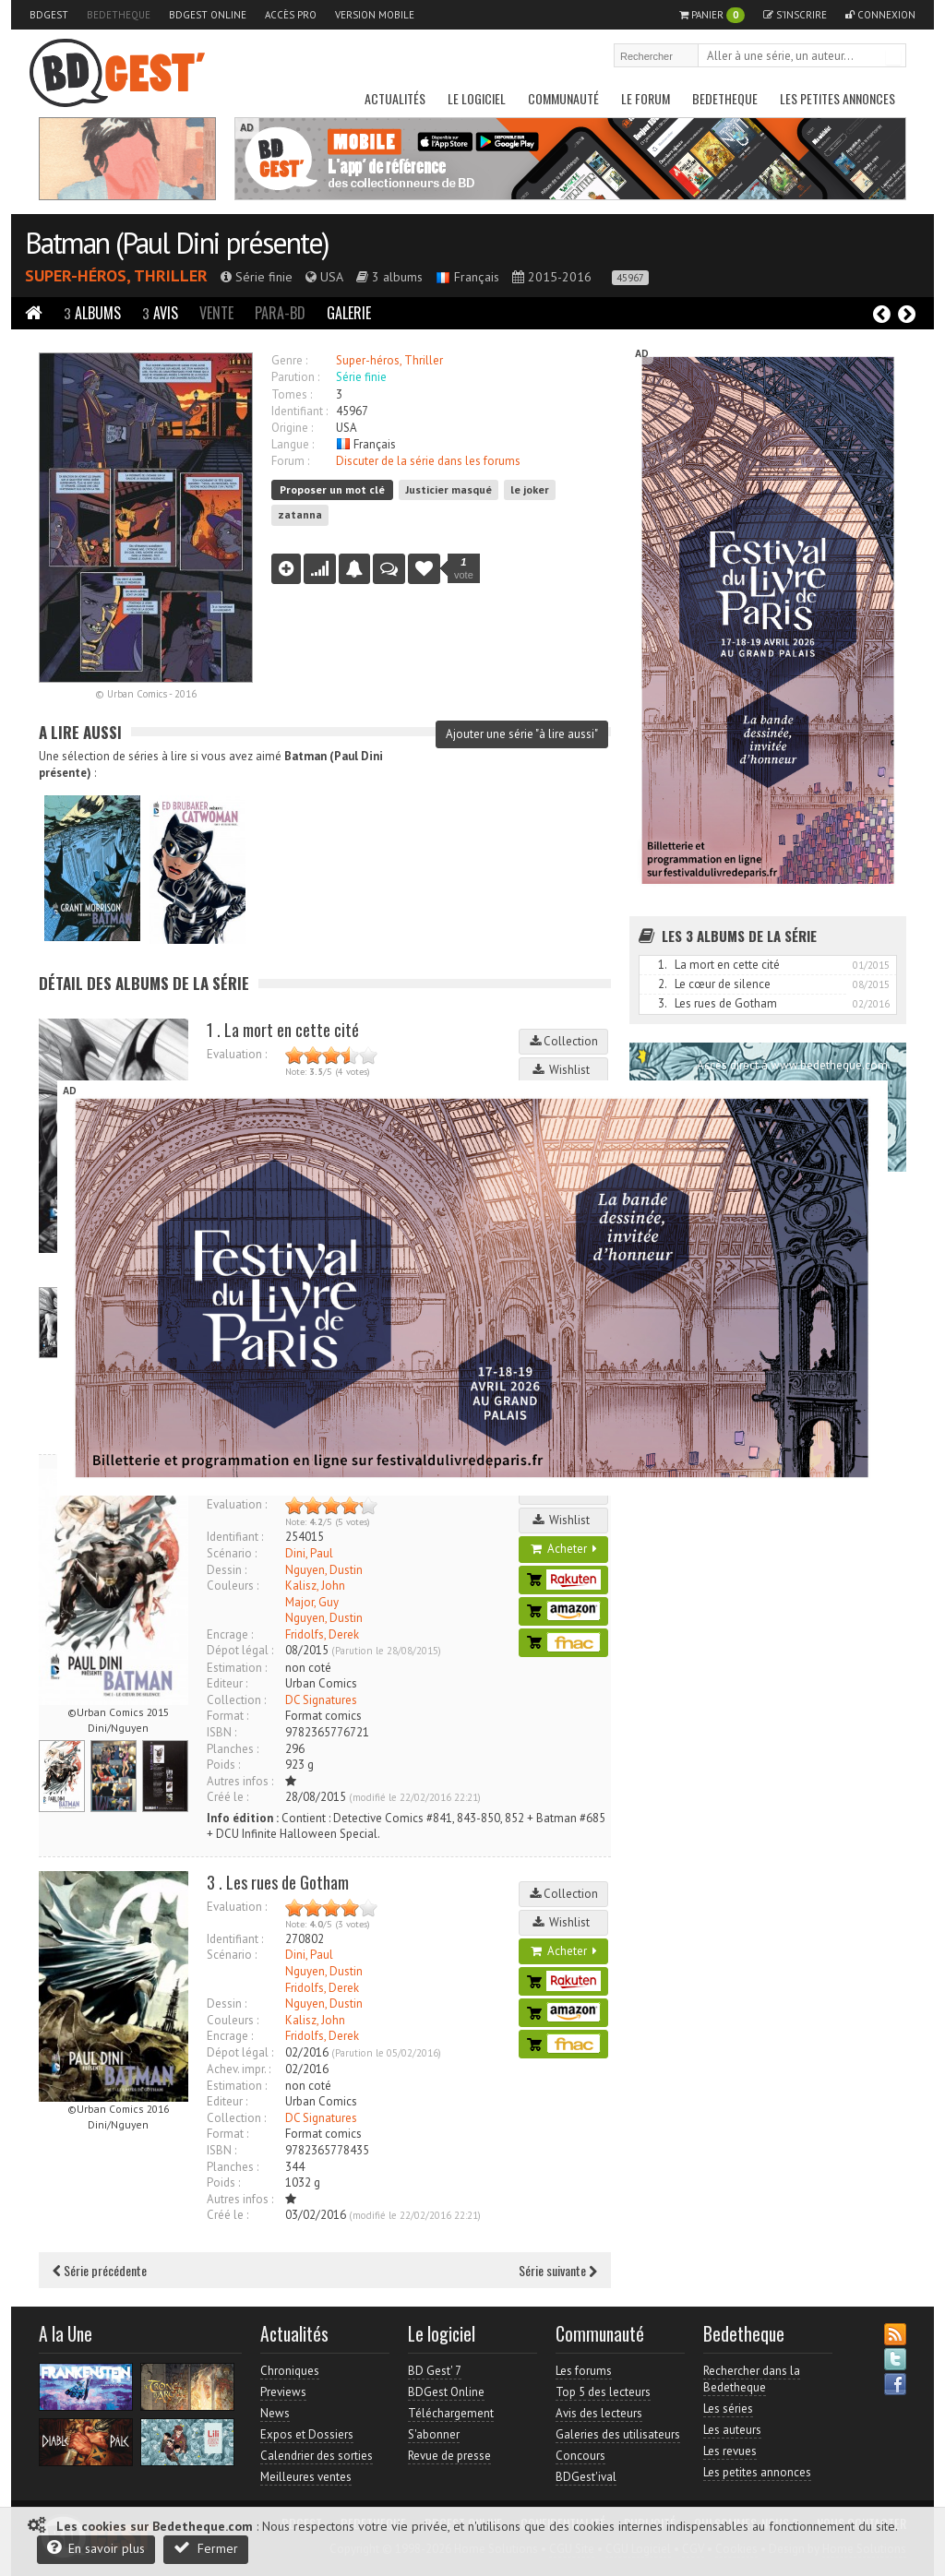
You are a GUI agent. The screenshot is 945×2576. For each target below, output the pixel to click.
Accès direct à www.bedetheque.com (792, 1065)
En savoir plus (96, 2548)
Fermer (205, 2548)
